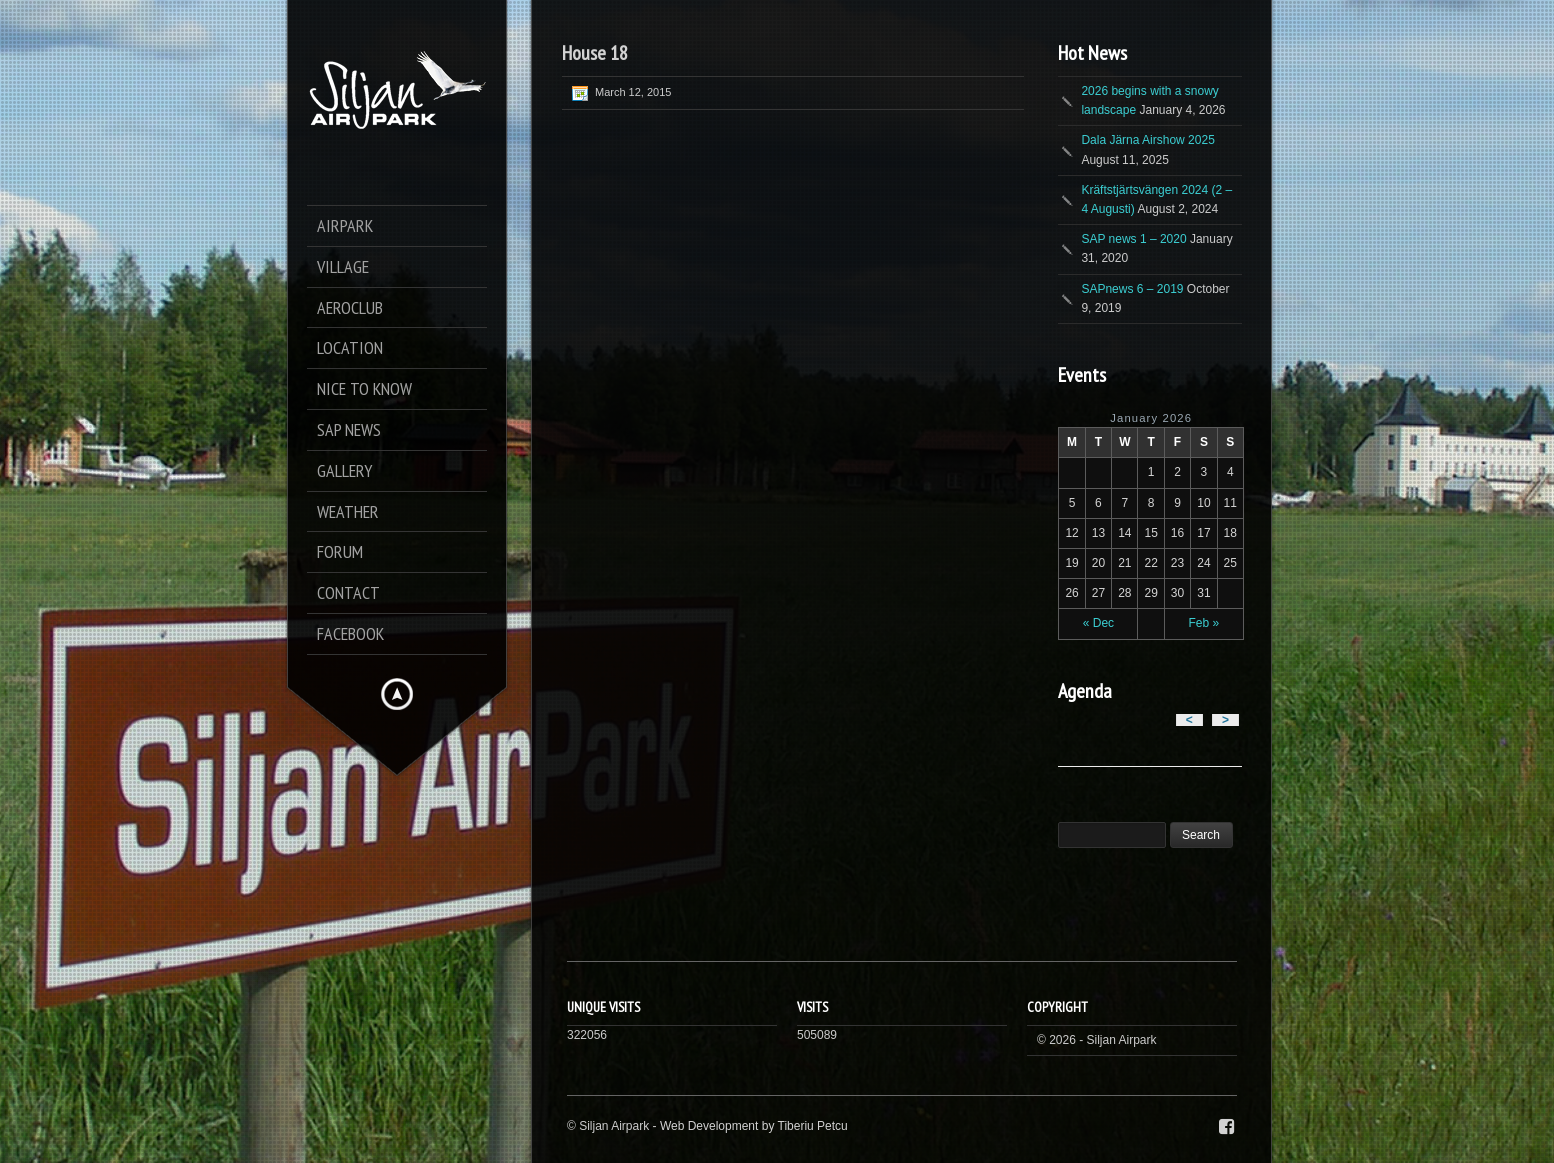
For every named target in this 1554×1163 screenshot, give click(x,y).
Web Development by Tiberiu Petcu (754, 1126)
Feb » (1204, 623)
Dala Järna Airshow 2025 (1147, 140)
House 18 (595, 53)
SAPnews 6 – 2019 (1132, 289)
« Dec (1098, 623)
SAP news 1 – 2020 (1133, 239)
